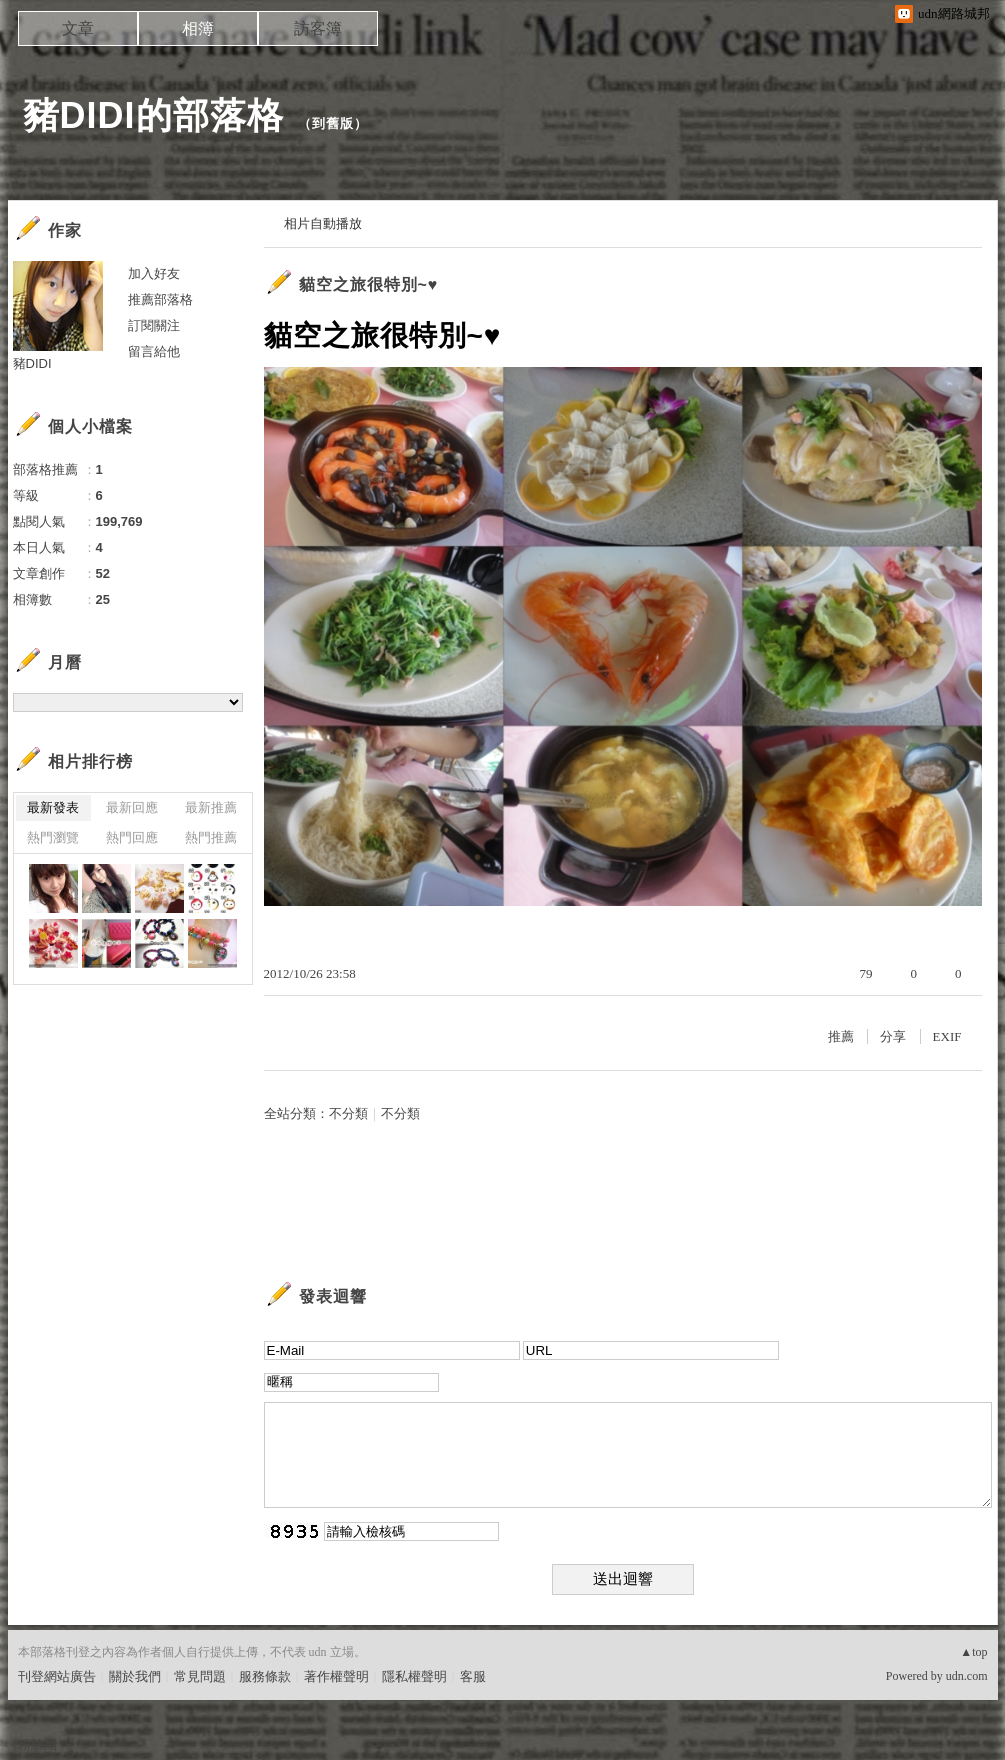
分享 (893, 1036)
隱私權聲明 (414, 1676)
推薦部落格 (160, 299)
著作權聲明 (336, 1676)
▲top (973, 1652)
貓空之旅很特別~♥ (369, 284)
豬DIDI (32, 363)
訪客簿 (318, 28)
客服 (473, 1676)
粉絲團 (37, 1744)
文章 (78, 28)
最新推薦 (211, 807)
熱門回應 (132, 837)
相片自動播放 (323, 223)
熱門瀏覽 (53, 837)
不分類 (348, 1113)
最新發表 (53, 807)
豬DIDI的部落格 (153, 115)
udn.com (967, 1676)
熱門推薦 (211, 837)
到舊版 (333, 123)
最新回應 (132, 807)
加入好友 (154, 273)
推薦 (841, 1036)
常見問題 (200, 1676)
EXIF (947, 1036)
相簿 (198, 28)
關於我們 (135, 1676)
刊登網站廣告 (57, 1676)
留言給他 (154, 351)
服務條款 (265, 1676)
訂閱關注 (154, 325)
